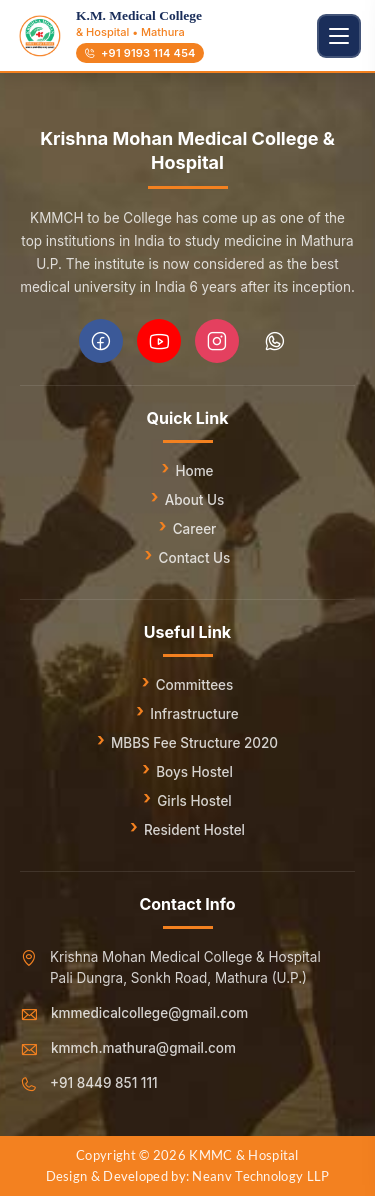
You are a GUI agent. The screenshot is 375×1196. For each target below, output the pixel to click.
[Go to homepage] (40, 36)
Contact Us (195, 558)
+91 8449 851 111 (104, 1083)
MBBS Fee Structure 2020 (194, 743)
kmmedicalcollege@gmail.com (149, 1013)
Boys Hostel (194, 772)
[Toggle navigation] (339, 36)
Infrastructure (194, 714)
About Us (195, 500)
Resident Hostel (194, 830)
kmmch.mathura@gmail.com (143, 1048)
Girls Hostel (194, 801)
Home (194, 471)
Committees (195, 685)
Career (195, 529)
